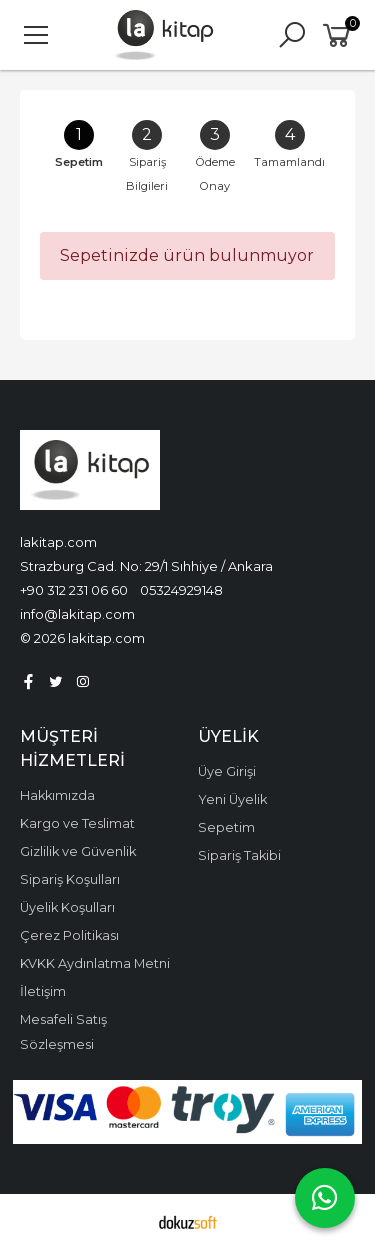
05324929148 (181, 590)
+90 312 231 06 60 (74, 590)
